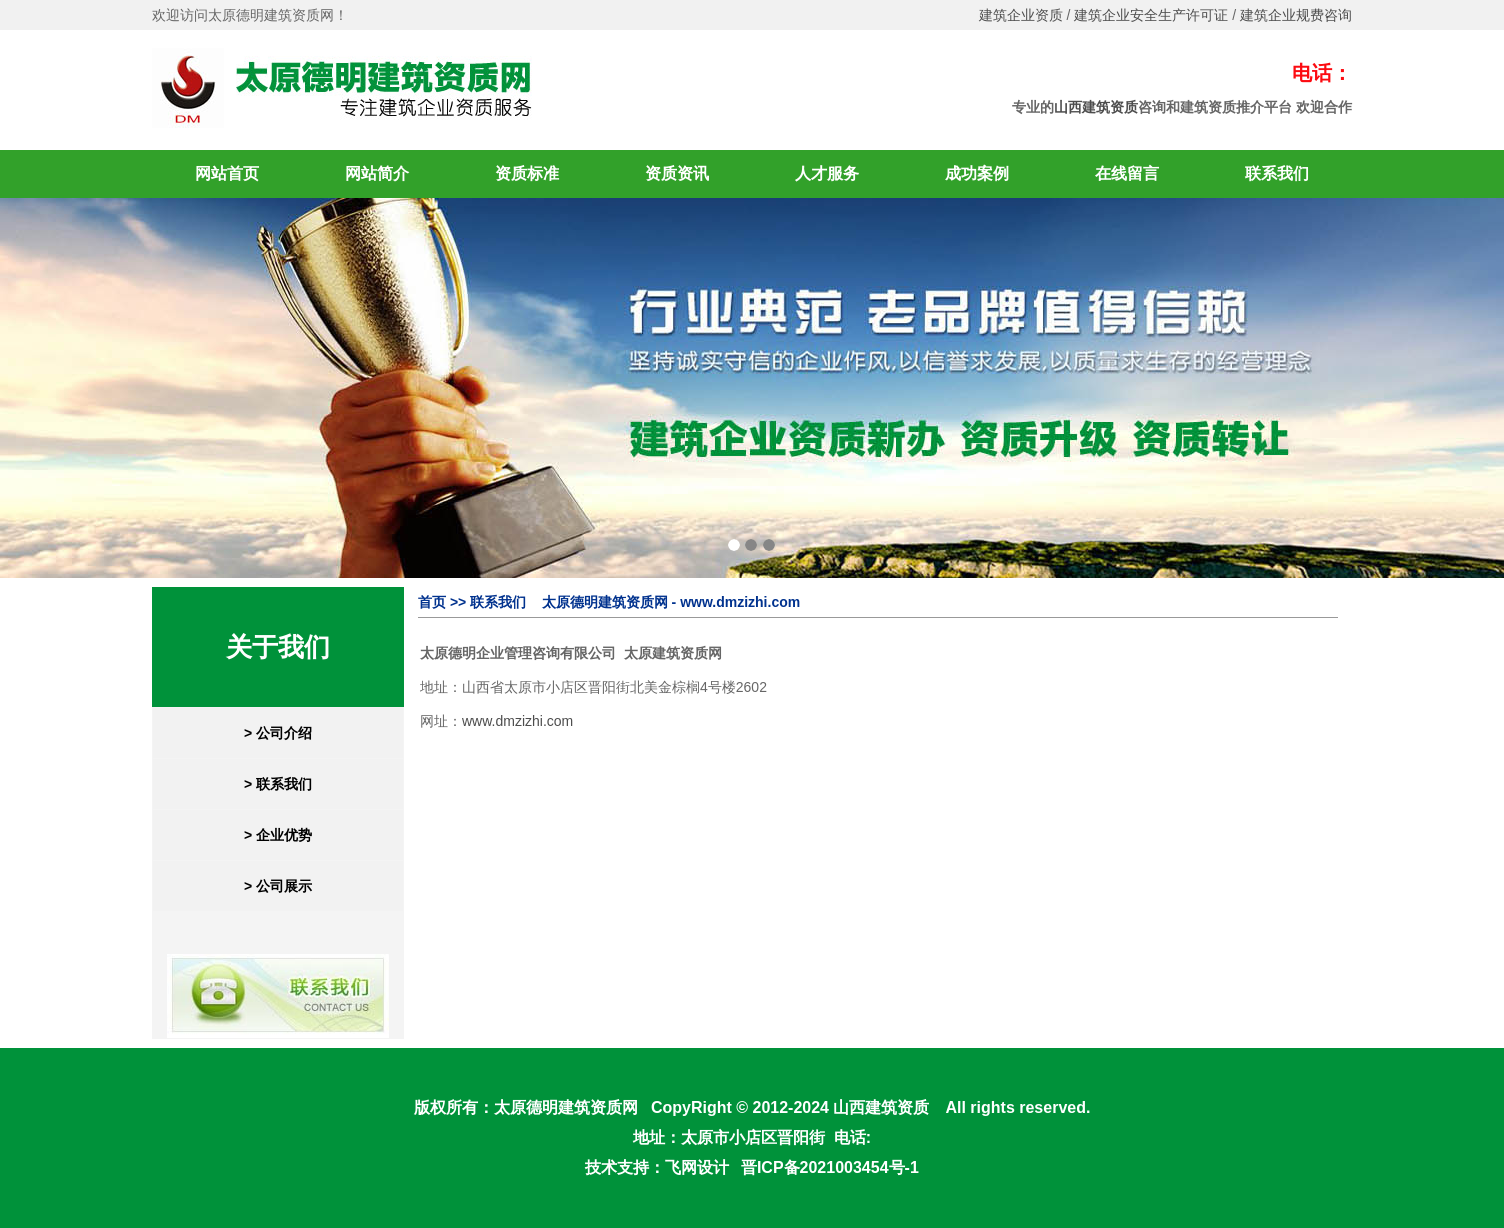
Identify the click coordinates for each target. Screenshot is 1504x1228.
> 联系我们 (278, 784)
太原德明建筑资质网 (566, 1107)
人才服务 (827, 173)
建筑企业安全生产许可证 (1151, 15)
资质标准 (527, 173)
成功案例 (977, 173)
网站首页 (227, 173)
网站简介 (377, 173)
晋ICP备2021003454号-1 (830, 1167)
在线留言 (1127, 173)
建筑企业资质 (1021, 15)
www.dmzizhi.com (517, 721)
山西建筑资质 (1096, 107)
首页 (432, 602)
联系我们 (1277, 173)
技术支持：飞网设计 (657, 1167)
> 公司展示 (278, 886)
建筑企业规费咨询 (1296, 15)
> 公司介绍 (278, 733)
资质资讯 (677, 173)
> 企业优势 (278, 835)
